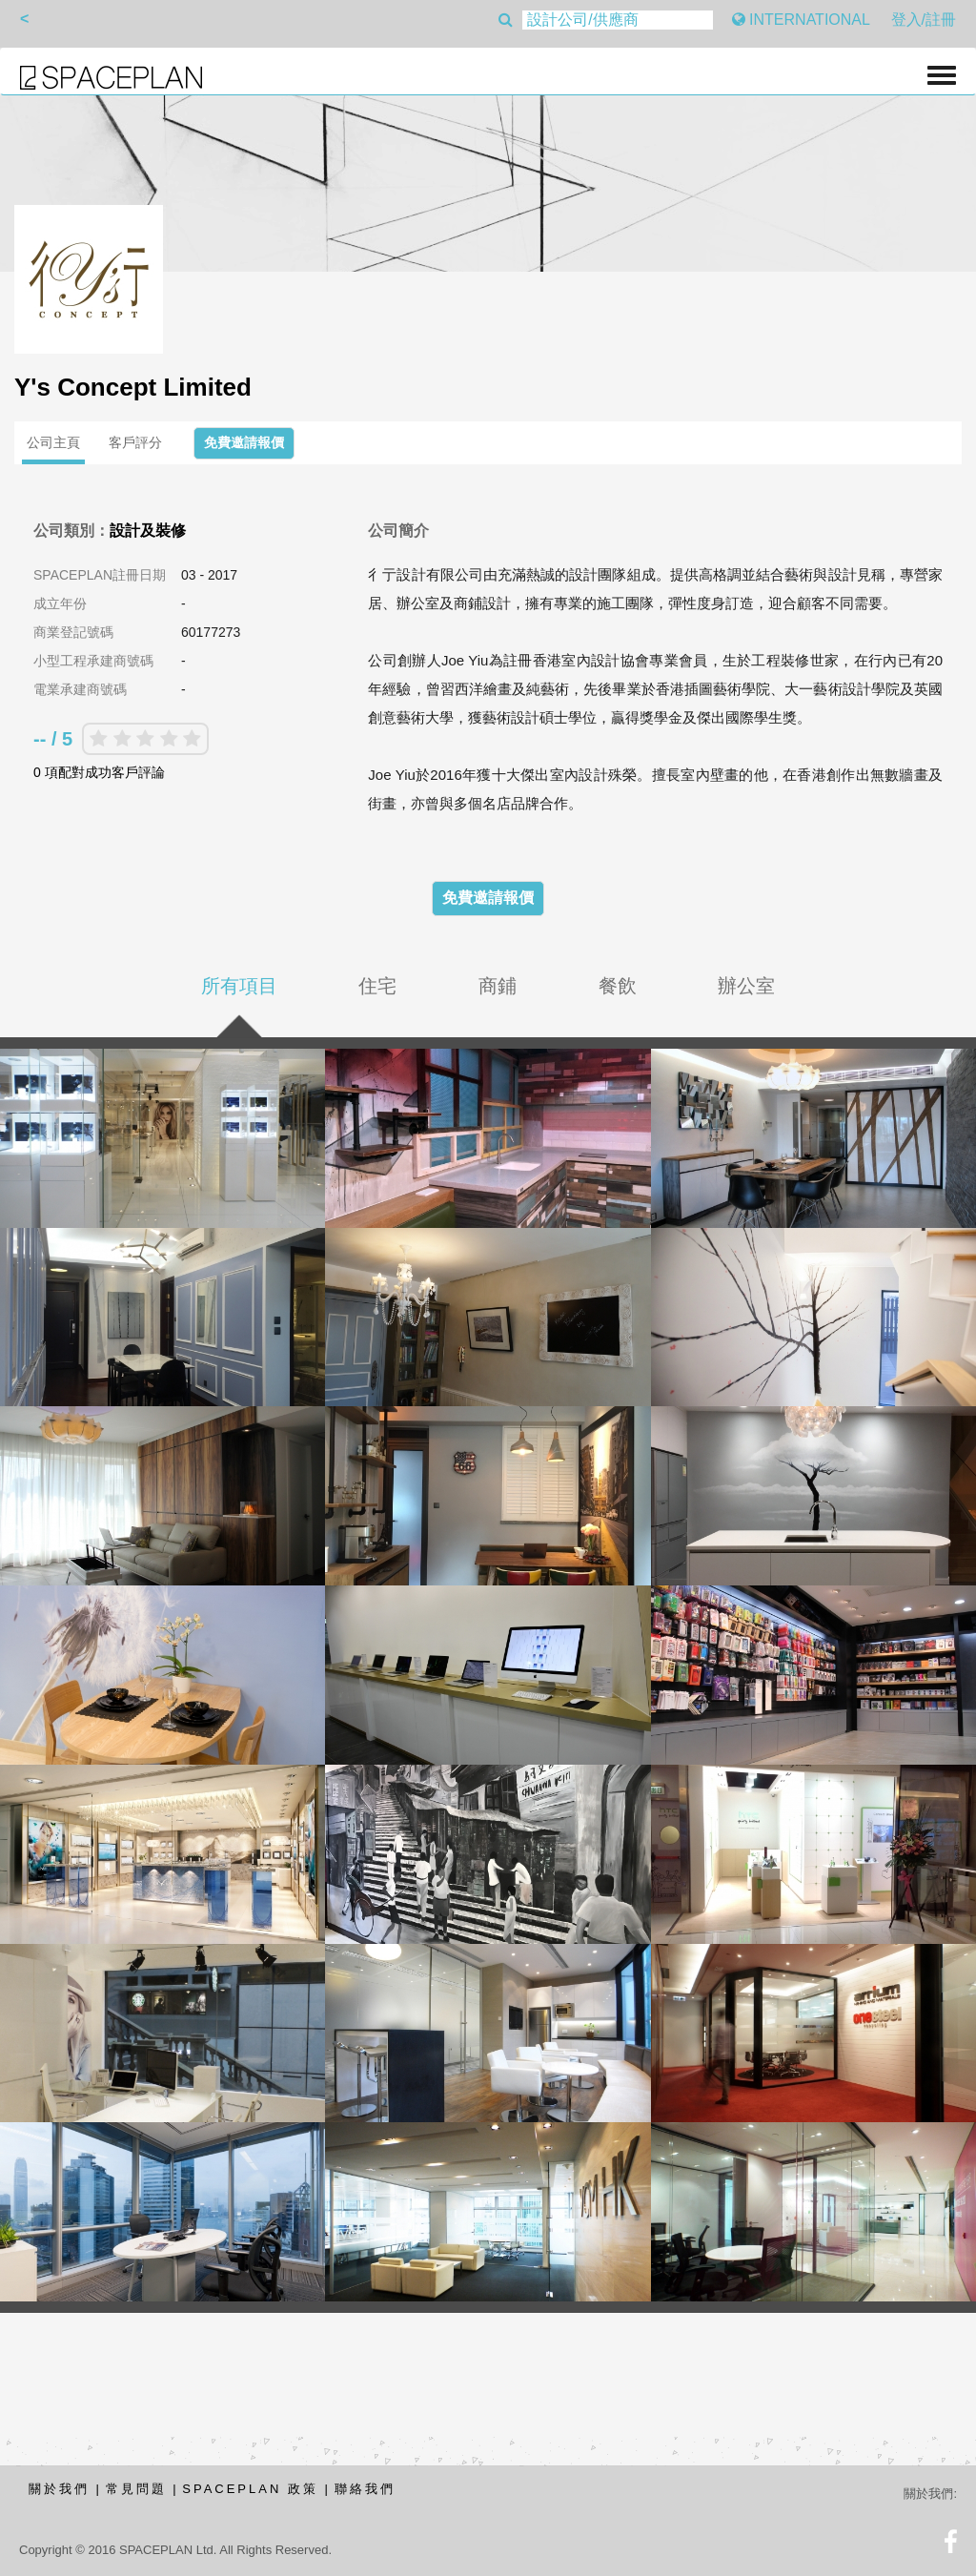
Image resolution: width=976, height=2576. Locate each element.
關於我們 (59, 2489)
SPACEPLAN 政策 (250, 2489)
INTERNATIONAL (801, 19)
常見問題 (136, 2489)
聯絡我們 (365, 2489)
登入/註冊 (923, 19)
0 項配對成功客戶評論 (99, 772)
